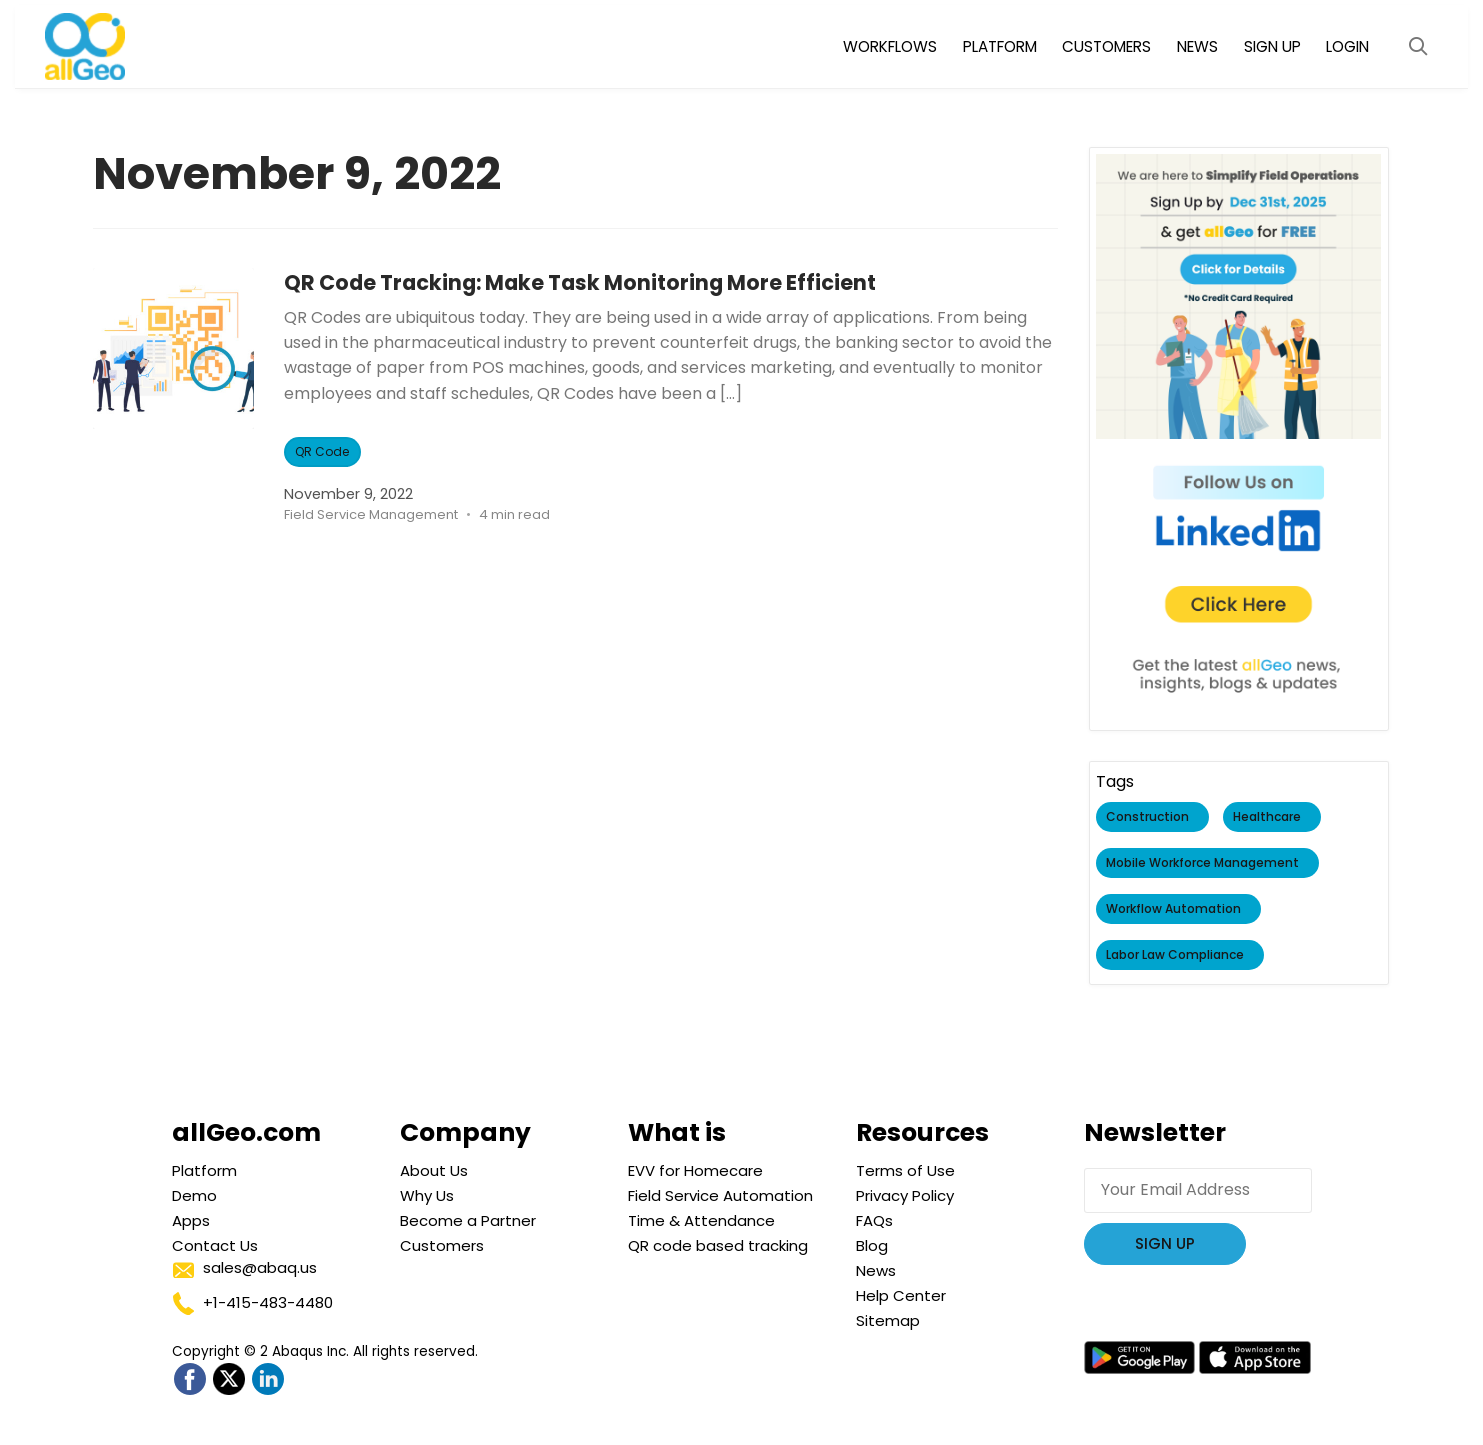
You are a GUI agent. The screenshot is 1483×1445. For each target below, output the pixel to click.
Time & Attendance (701, 1220)
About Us (434, 1170)
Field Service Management (371, 514)
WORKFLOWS (890, 46)
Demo (194, 1195)
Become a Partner (468, 1220)
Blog (872, 1245)
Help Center (901, 1295)
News (876, 1270)
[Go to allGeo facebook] (189, 1379)
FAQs (874, 1220)
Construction (1147, 817)
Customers (442, 1245)
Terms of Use (905, 1170)
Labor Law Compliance (1175, 955)
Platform (204, 1170)
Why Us (427, 1195)
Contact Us (215, 1245)
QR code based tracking (718, 1245)
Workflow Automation (1173, 909)
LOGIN (1347, 46)
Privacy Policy (905, 1195)
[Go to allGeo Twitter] (228, 1379)
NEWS (1197, 46)
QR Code (323, 451)
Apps (191, 1220)
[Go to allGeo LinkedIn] (267, 1379)
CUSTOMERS (1106, 46)
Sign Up (1165, 1243)
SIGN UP (1272, 46)
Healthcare (1267, 817)
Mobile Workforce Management (1202, 863)
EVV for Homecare (695, 1170)
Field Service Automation (720, 1195)
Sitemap (888, 1320)
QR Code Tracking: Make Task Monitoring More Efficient (625, 281)
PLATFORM (1000, 46)
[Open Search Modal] (1418, 47)
